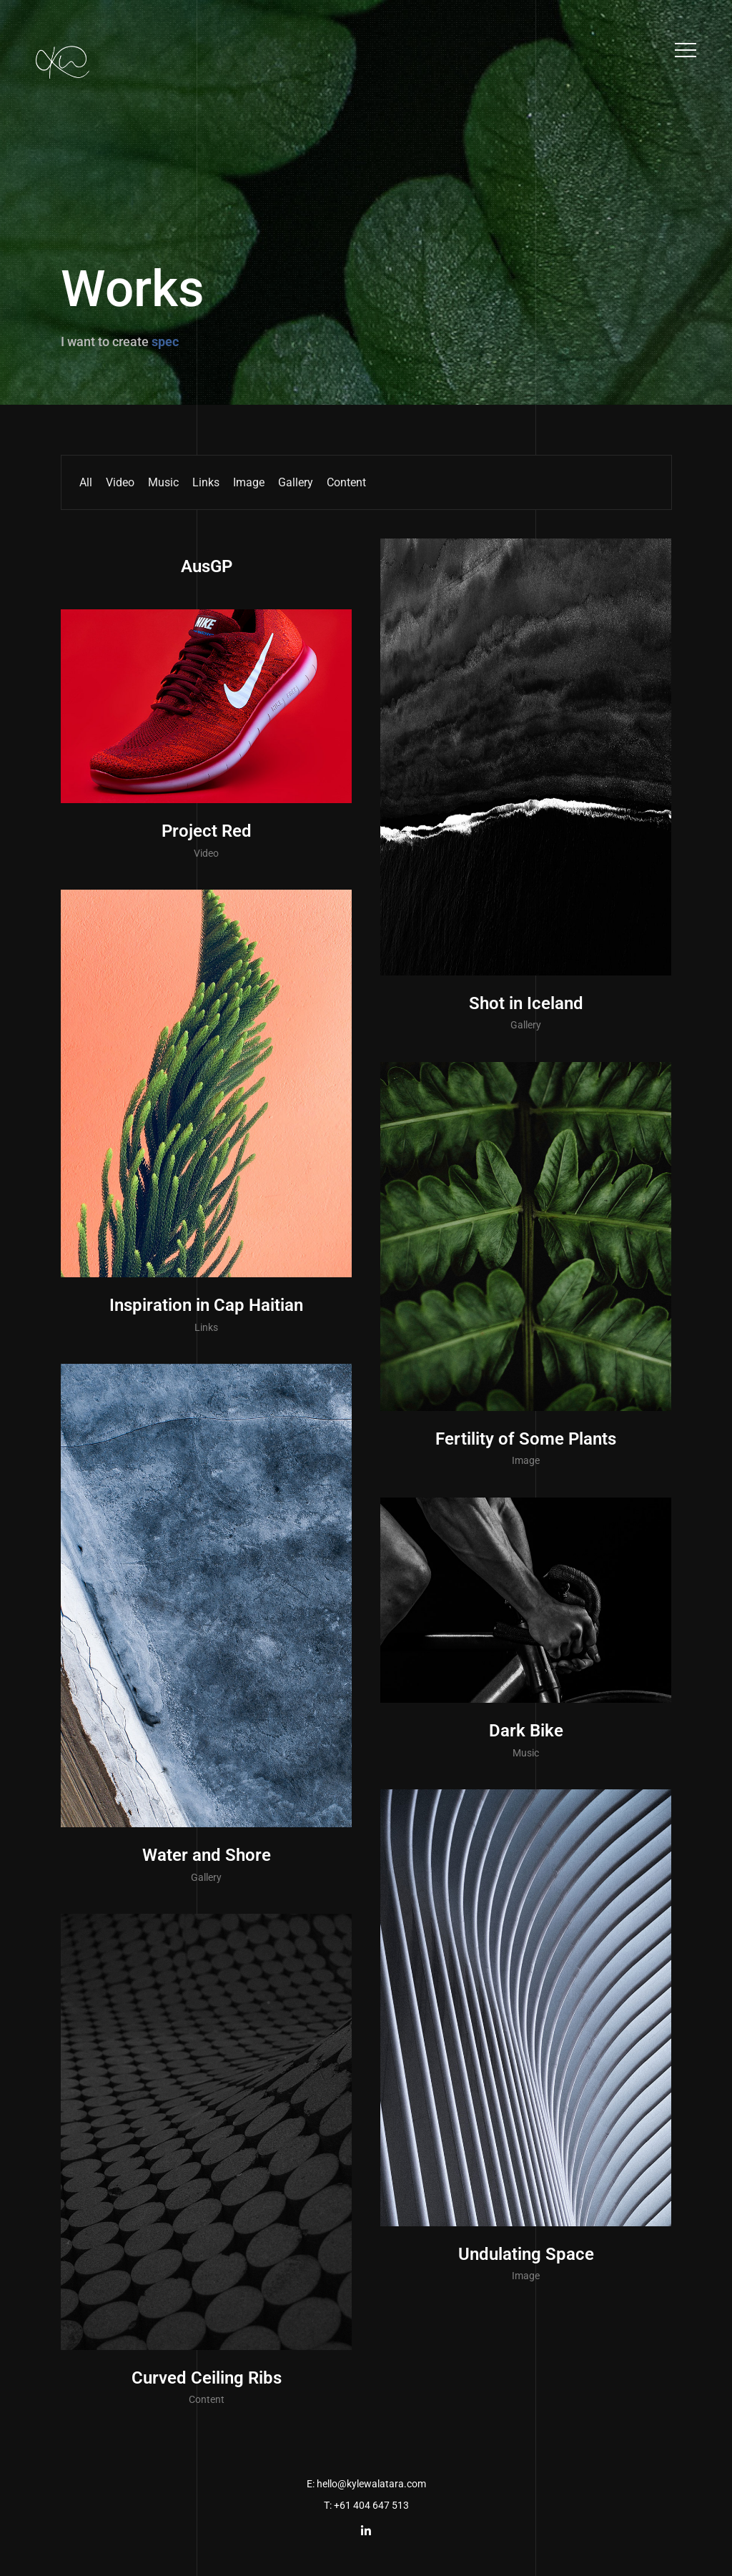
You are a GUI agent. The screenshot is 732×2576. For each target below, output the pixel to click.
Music (163, 482)
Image (248, 482)
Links (205, 482)
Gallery (295, 482)
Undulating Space (526, 2254)
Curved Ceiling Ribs (207, 2378)
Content (346, 482)
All (85, 482)
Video (120, 482)
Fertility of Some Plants (525, 1439)
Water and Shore (206, 1855)
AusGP (206, 566)
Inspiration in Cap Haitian (206, 1305)
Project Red (207, 831)
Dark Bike (526, 1731)
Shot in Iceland (526, 1003)
